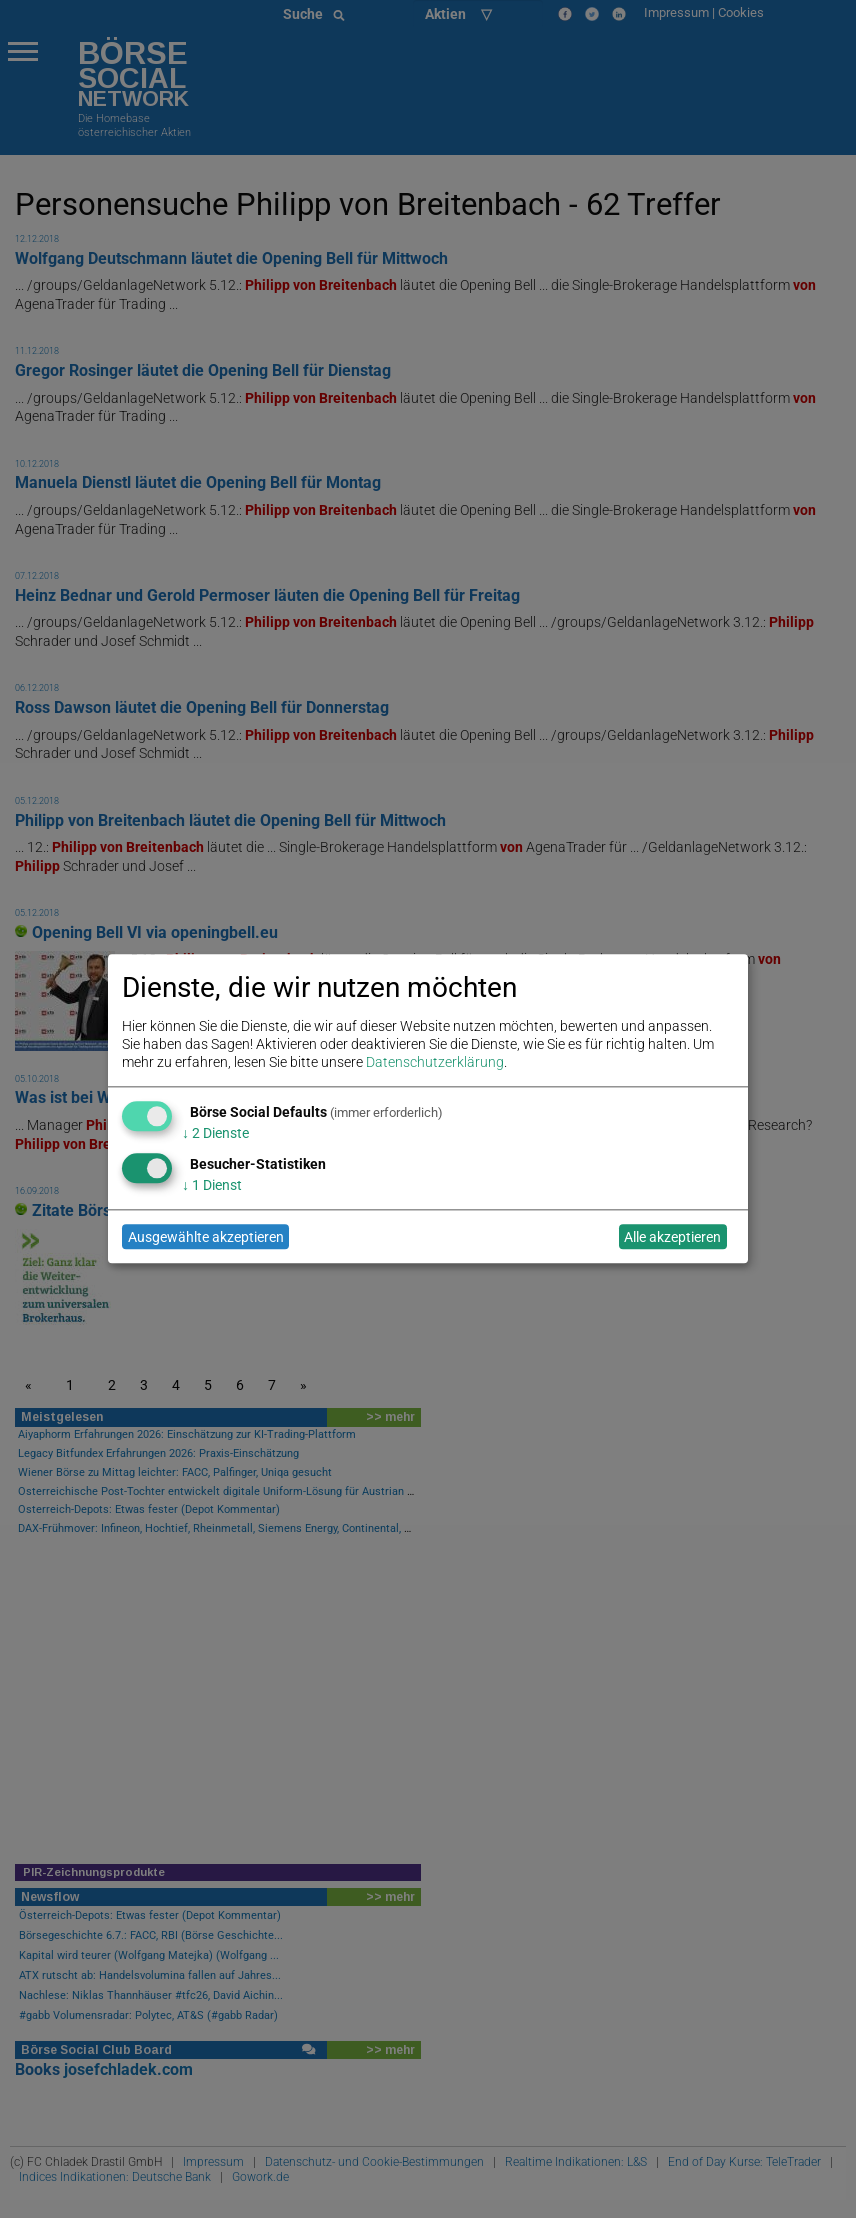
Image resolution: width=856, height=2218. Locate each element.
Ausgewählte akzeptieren (206, 1237)
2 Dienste (215, 1133)
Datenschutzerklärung (435, 1063)
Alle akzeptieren (672, 1237)
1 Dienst (212, 1185)
